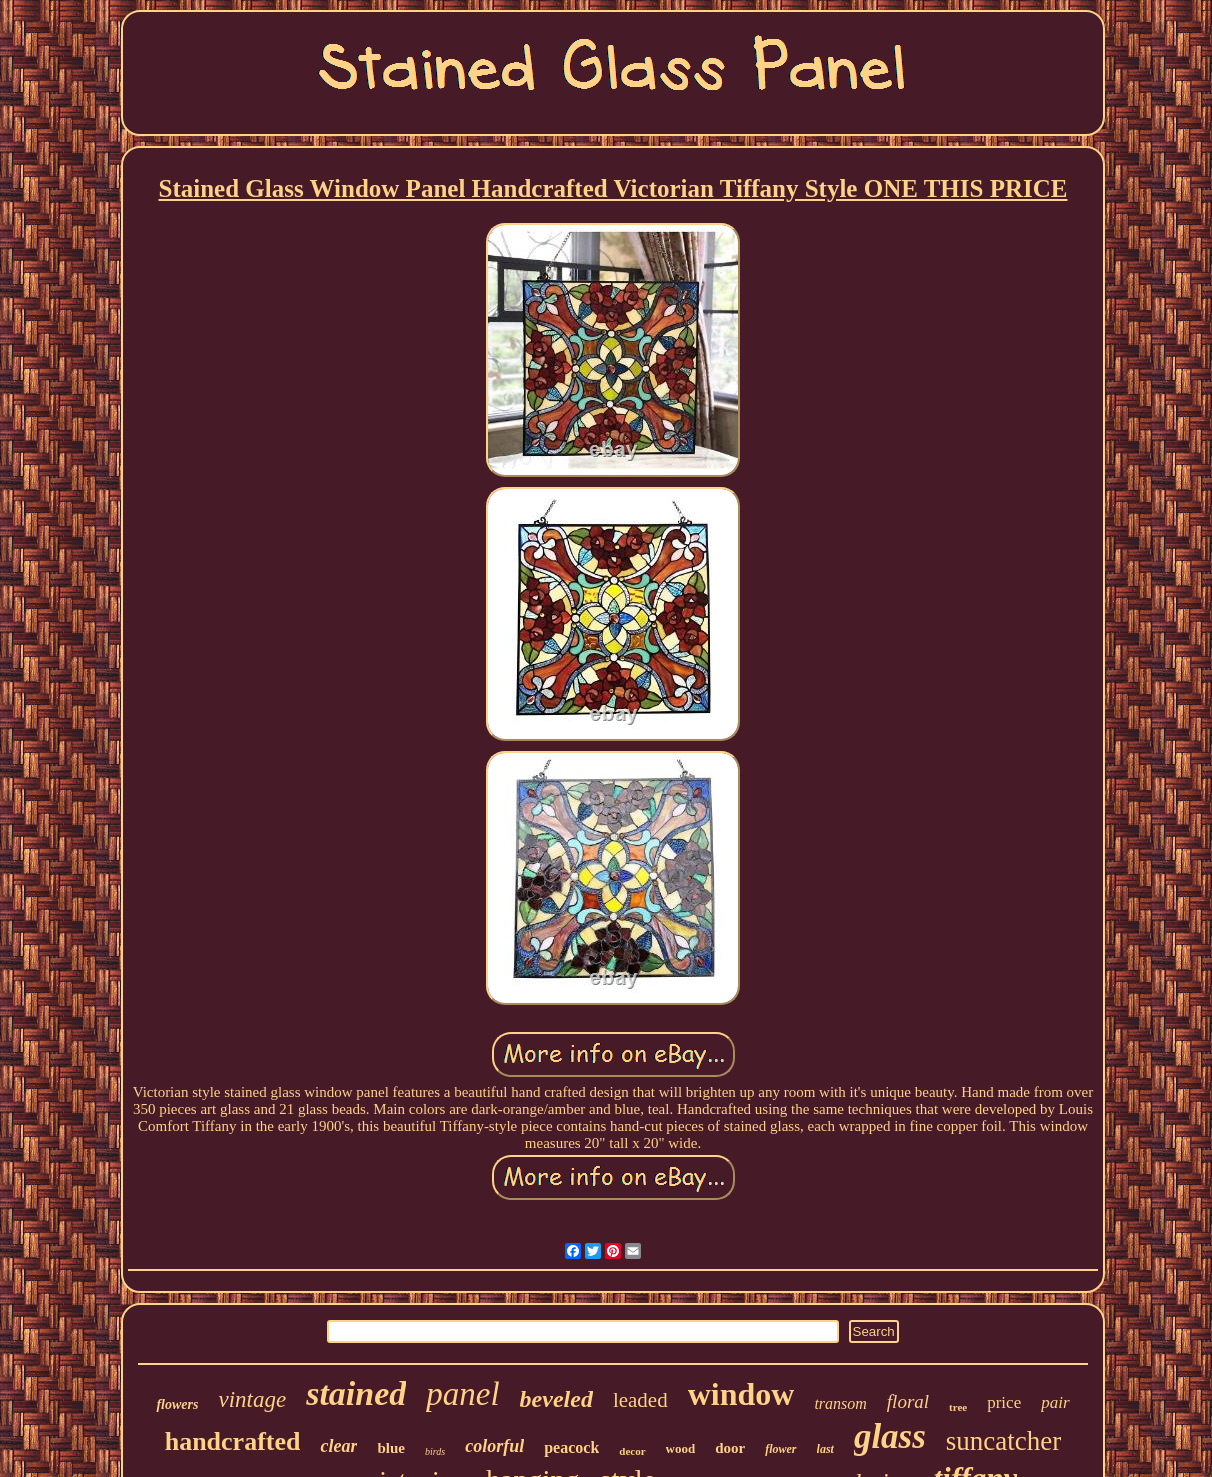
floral (908, 1401)
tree (958, 1407)
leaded (640, 1400)
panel (462, 1394)
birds (435, 1451)
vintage (252, 1399)
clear (338, 1446)
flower (780, 1449)
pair (1055, 1402)
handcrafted (233, 1441)
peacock (571, 1447)
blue (391, 1448)
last (825, 1449)
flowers (177, 1404)
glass (890, 1436)
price (1004, 1402)
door (730, 1448)
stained (356, 1393)
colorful (494, 1446)
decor (632, 1451)
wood (681, 1448)
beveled (556, 1399)
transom (840, 1403)
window (741, 1394)
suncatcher (1003, 1441)
